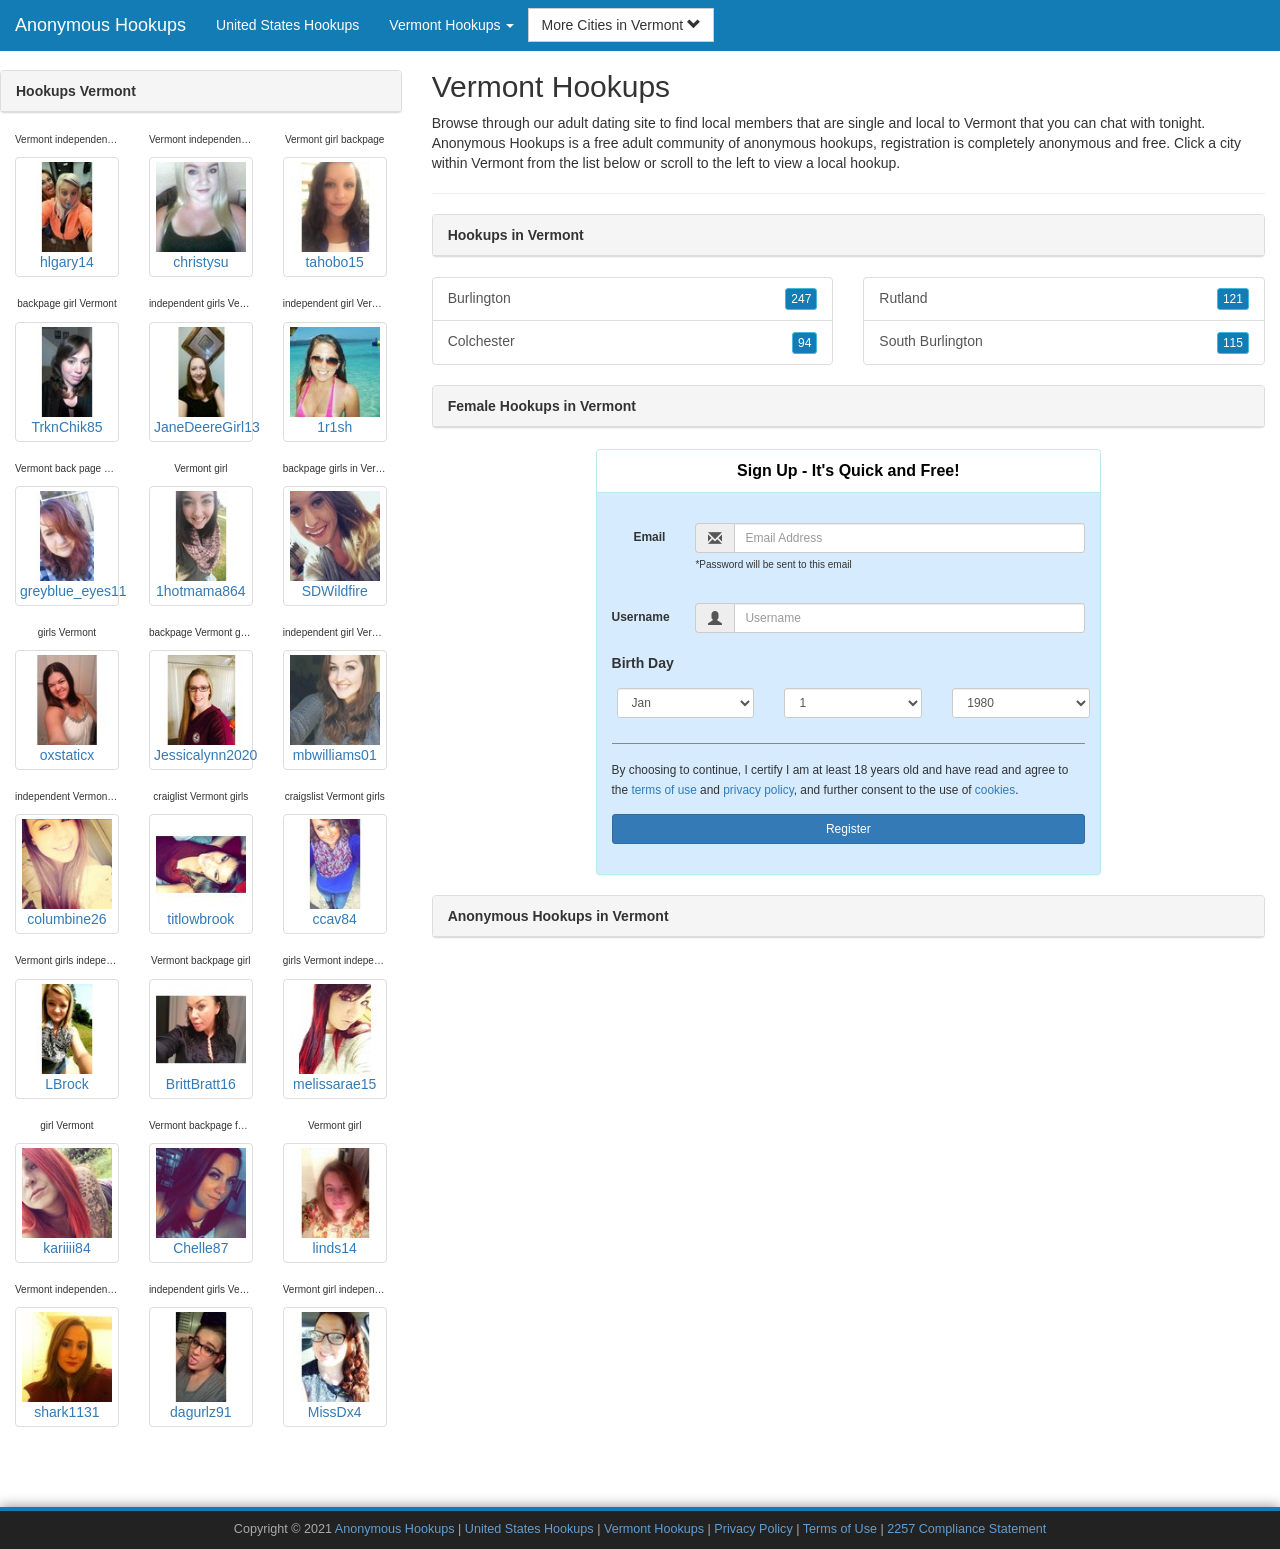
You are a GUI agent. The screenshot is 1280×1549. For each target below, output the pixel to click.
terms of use (663, 790)
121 (1233, 299)
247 (801, 299)
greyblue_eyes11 (69, 545)
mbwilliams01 (335, 709)
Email (649, 537)
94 (804, 343)
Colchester (633, 342)
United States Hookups (287, 25)
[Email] (909, 538)
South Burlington (1064, 342)
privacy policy (758, 790)
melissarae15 (335, 1038)
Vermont (497, 163)
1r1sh (335, 381)
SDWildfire (335, 545)
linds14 (335, 1202)
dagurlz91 (201, 1366)
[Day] (853, 703)
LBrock (67, 1038)
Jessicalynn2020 (203, 709)
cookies (995, 790)
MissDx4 (335, 1366)
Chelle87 (201, 1202)
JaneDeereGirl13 (203, 381)
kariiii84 (67, 1202)
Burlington (633, 299)
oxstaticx (67, 709)
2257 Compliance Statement (966, 1529)
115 (1233, 343)
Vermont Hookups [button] (451, 25)
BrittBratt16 (201, 1038)
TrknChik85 (67, 381)
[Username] (909, 618)
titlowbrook (201, 873)
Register (848, 829)
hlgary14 (67, 216)
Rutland (1064, 299)
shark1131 (67, 1366)
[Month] (686, 703)
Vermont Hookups (654, 1529)
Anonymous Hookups (100, 25)
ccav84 (335, 873)
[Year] (1021, 703)
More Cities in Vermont (621, 25)
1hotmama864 (201, 545)
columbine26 (67, 873)
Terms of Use (840, 1529)
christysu (201, 216)
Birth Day (643, 663)
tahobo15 (335, 216)
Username (641, 617)
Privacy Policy (753, 1529)
